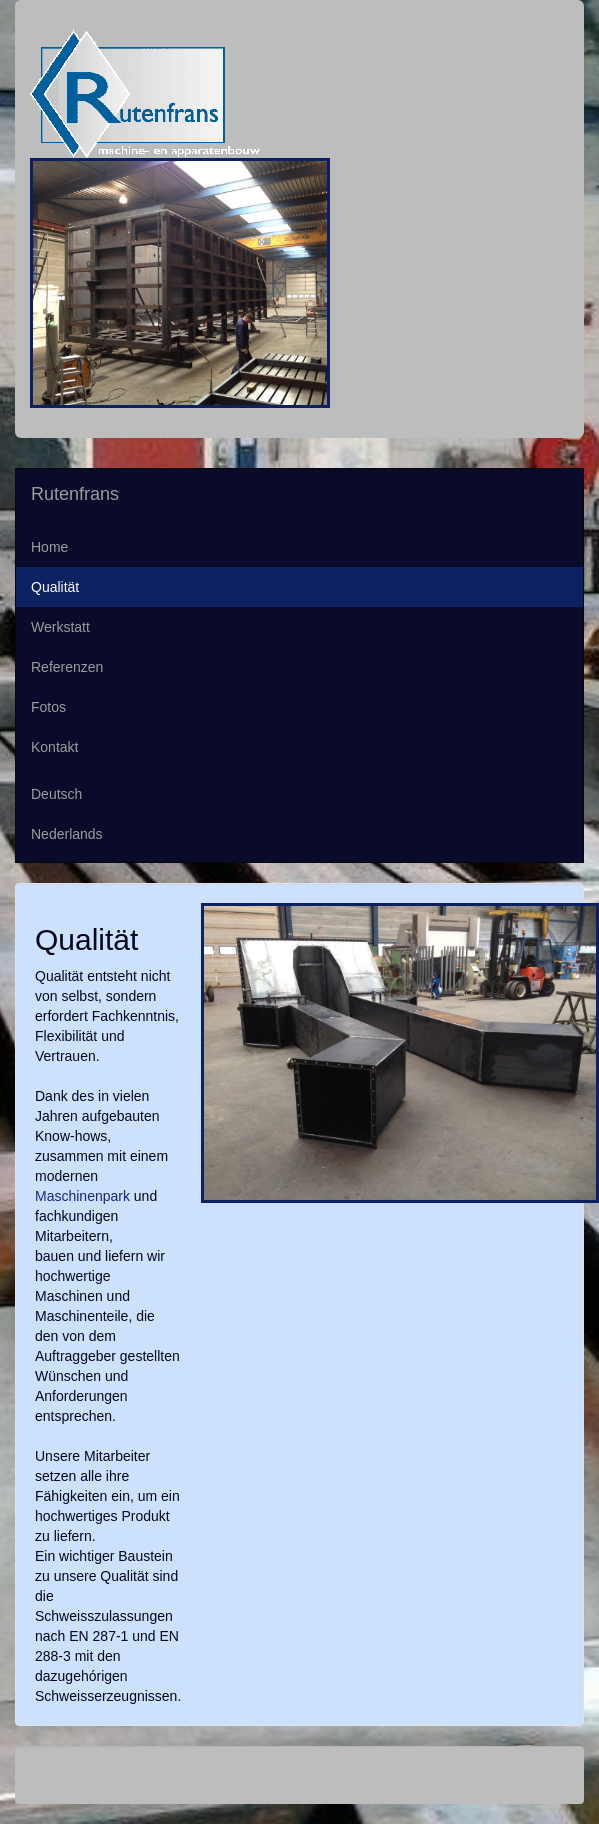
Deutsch (56, 794)
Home (49, 547)
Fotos (48, 707)
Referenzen (67, 667)
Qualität (55, 587)
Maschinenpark (82, 1196)
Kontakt (54, 747)
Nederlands (67, 834)
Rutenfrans (75, 494)
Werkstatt (60, 627)
